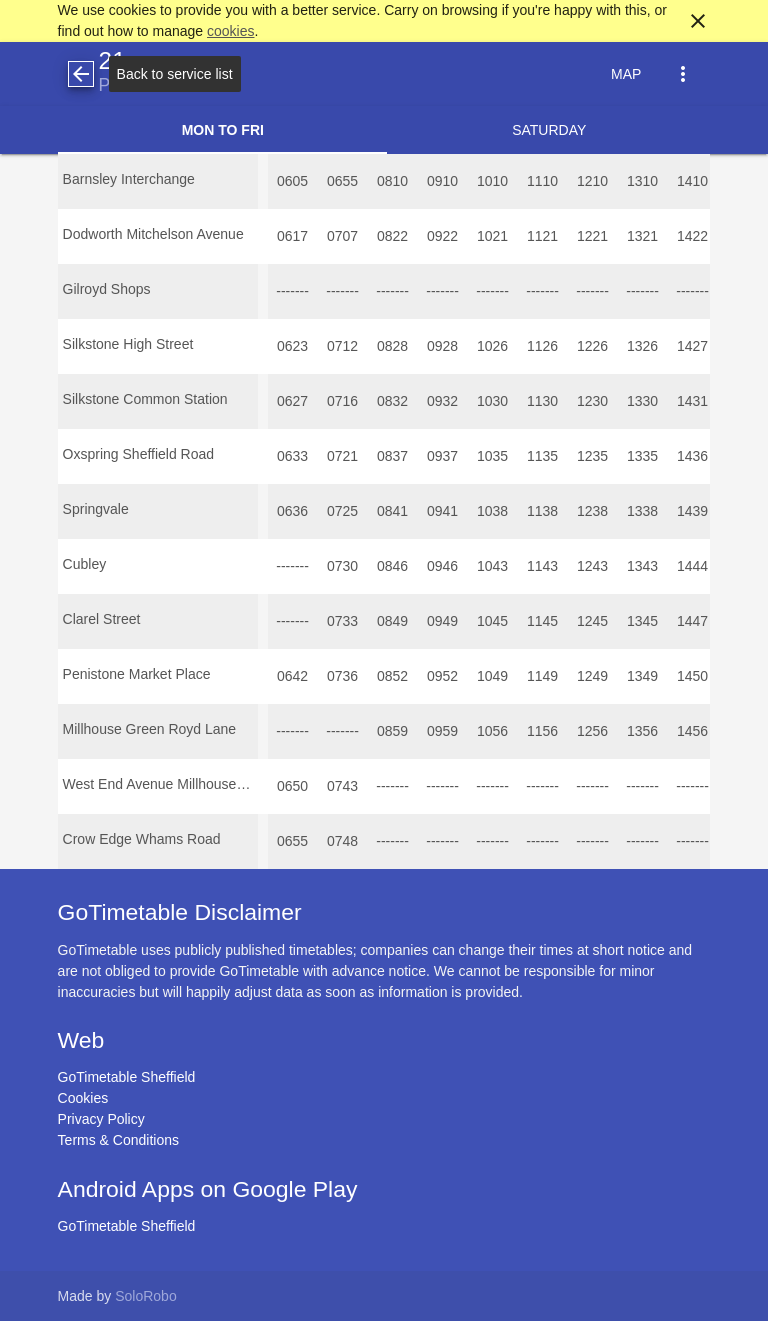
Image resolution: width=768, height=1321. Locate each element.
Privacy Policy (101, 1119)
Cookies (83, 1098)
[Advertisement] (384, 1265)
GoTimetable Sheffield (127, 1077)
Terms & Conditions (118, 1140)
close (698, 21)
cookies (230, 31)
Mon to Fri (223, 130)
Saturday (549, 130)
